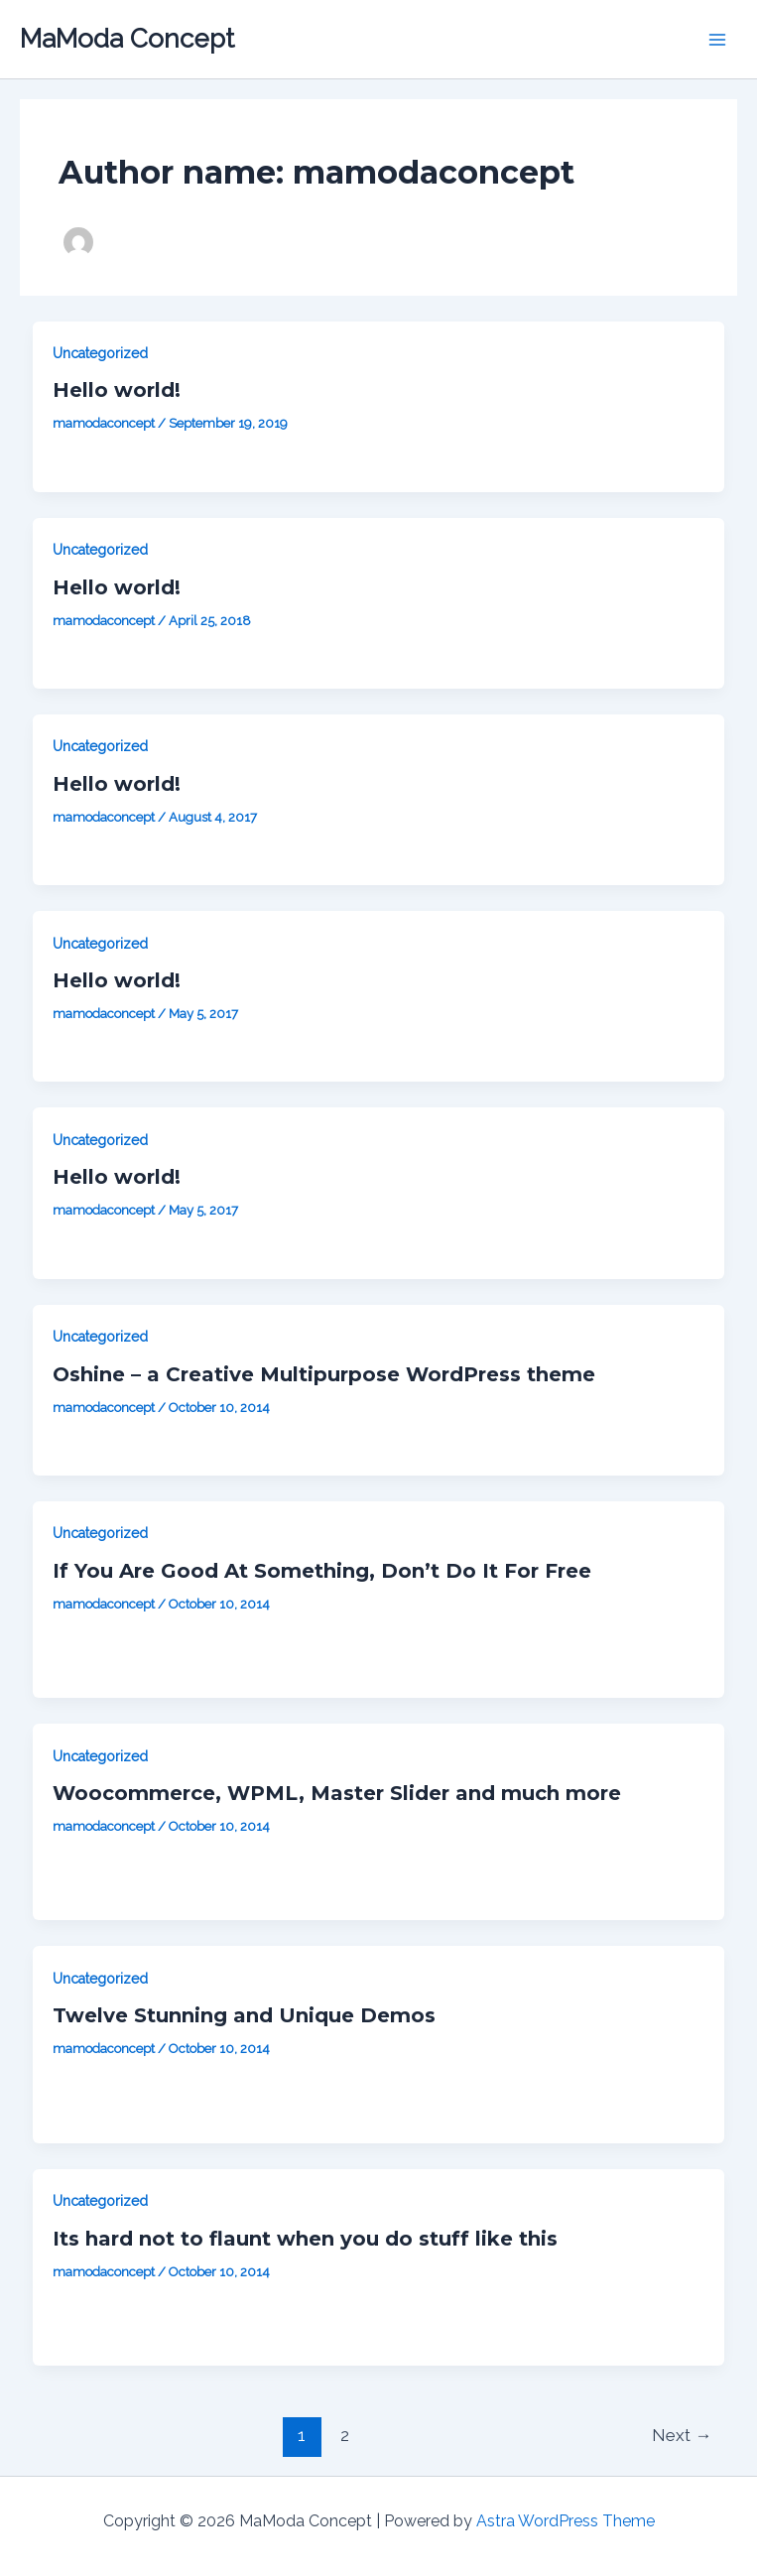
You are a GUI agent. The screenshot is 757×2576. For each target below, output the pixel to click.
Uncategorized (100, 353)
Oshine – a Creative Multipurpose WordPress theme (324, 1374)
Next (681, 2435)
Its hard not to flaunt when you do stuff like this (305, 2239)
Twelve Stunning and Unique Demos (244, 2015)
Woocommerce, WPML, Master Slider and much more (337, 1793)
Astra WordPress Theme (565, 2521)
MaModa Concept (127, 39)
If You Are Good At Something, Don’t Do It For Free (322, 1571)
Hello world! (117, 390)
